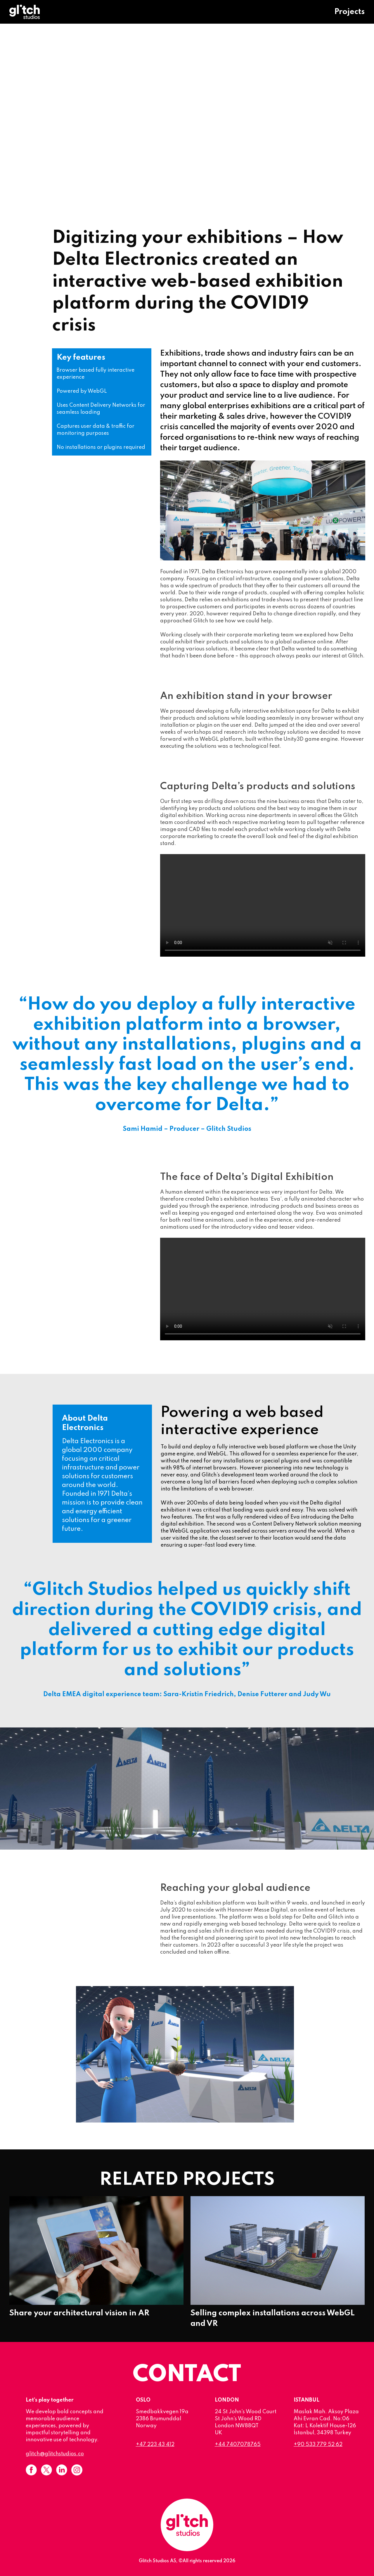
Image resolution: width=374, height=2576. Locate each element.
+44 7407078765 (238, 2444)
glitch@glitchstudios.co (55, 2453)
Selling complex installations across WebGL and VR (278, 2313)
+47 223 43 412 (155, 2444)
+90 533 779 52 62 (318, 2444)
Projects (349, 12)
